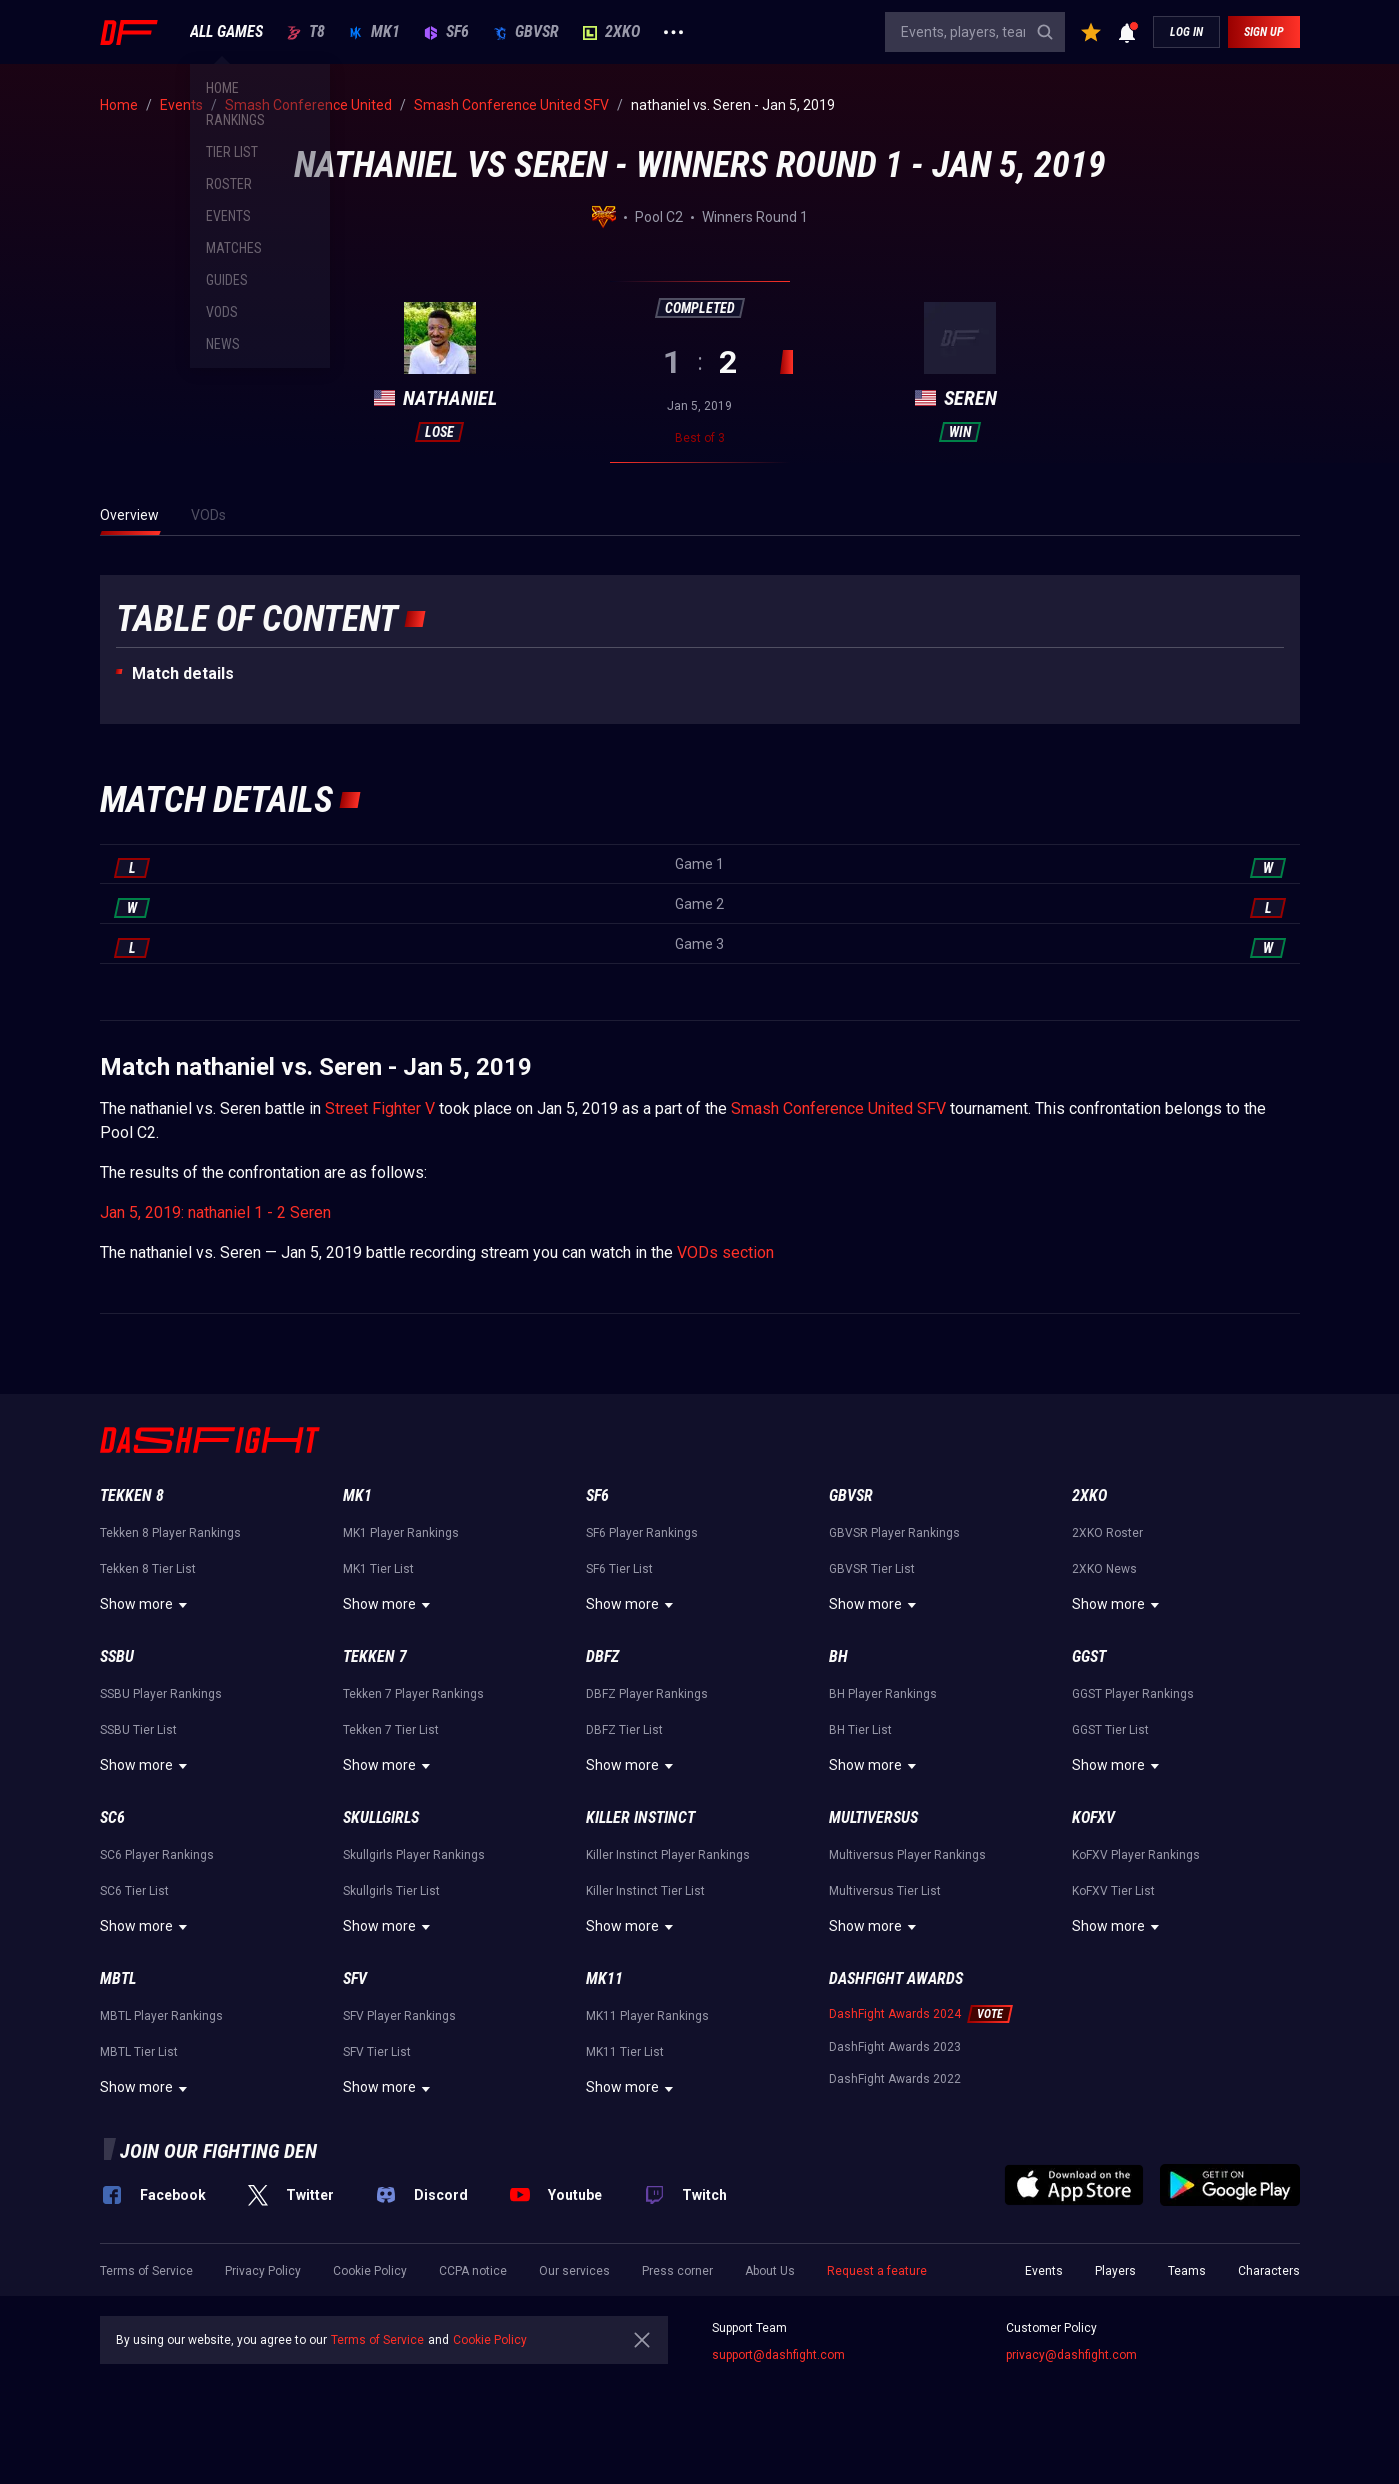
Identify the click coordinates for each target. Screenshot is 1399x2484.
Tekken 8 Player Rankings (170, 1533)
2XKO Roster (1107, 1533)
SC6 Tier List (134, 1891)
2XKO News (1104, 1569)
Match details (183, 673)
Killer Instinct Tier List (645, 1891)
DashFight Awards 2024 (895, 2014)
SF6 (446, 32)
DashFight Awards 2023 (895, 2047)
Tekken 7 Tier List (391, 1730)
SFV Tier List (377, 2052)
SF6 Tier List (619, 1569)
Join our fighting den (218, 2151)
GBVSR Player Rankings (894, 1533)
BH (838, 1656)
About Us (770, 2271)
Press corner (677, 2271)
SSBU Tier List (138, 1730)
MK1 (374, 32)
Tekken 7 (375, 1656)
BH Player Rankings (883, 1694)
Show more (146, 1605)
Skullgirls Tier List (391, 1891)
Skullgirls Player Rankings (414, 1855)
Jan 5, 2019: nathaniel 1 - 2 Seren (215, 1212)
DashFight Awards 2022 (895, 2079)
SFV (355, 1978)
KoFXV (1093, 1817)
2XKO (611, 32)
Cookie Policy (370, 2271)
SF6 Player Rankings (642, 1533)
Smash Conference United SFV (838, 1108)
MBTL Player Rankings (161, 2016)
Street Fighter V (380, 1108)
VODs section (725, 1252)
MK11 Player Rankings (647, 2016)
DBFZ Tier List (624, 1730)
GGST (1089, 1656)
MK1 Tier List (378, 1569)
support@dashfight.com (778, 2355)
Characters (1269, 2271)
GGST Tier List (1110, 1730)
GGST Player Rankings (1133, 1694)
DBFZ (602, 1656)
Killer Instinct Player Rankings (668, 1855)
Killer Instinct (640, 1817)
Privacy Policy (263, 2271)
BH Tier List (860, 1730)
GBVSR (526, 32)
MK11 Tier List (625, 2052)
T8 (306, 32)
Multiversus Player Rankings (907, 1855)
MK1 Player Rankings (401, 1533)
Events (1044, 2271)
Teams (1187, 2271)
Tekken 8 (132, 1495)
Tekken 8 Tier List (148, 1569)
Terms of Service (146, 2271)
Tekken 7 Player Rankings (413, 1694)
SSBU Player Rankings (161, 1694)
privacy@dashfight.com (1071, 2355)
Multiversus (873, 1817)
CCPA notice (473, 2271)
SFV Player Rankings (399, 2016)
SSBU (117, 1656)
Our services (574, 2271)
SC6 (112, 1817)
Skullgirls (381, 1817)
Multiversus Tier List (885, 1891)
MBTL (118, 1978)
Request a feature (877, 2271)
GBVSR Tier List (872, 1569)
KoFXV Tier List (1113, 1891)
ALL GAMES (226, 32)
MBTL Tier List (139, 2052)
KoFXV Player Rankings (1136, 1855)
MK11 (604, 1978)
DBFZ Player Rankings (647, 1694)
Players (1115, 2271)
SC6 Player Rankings (157, 1855)
